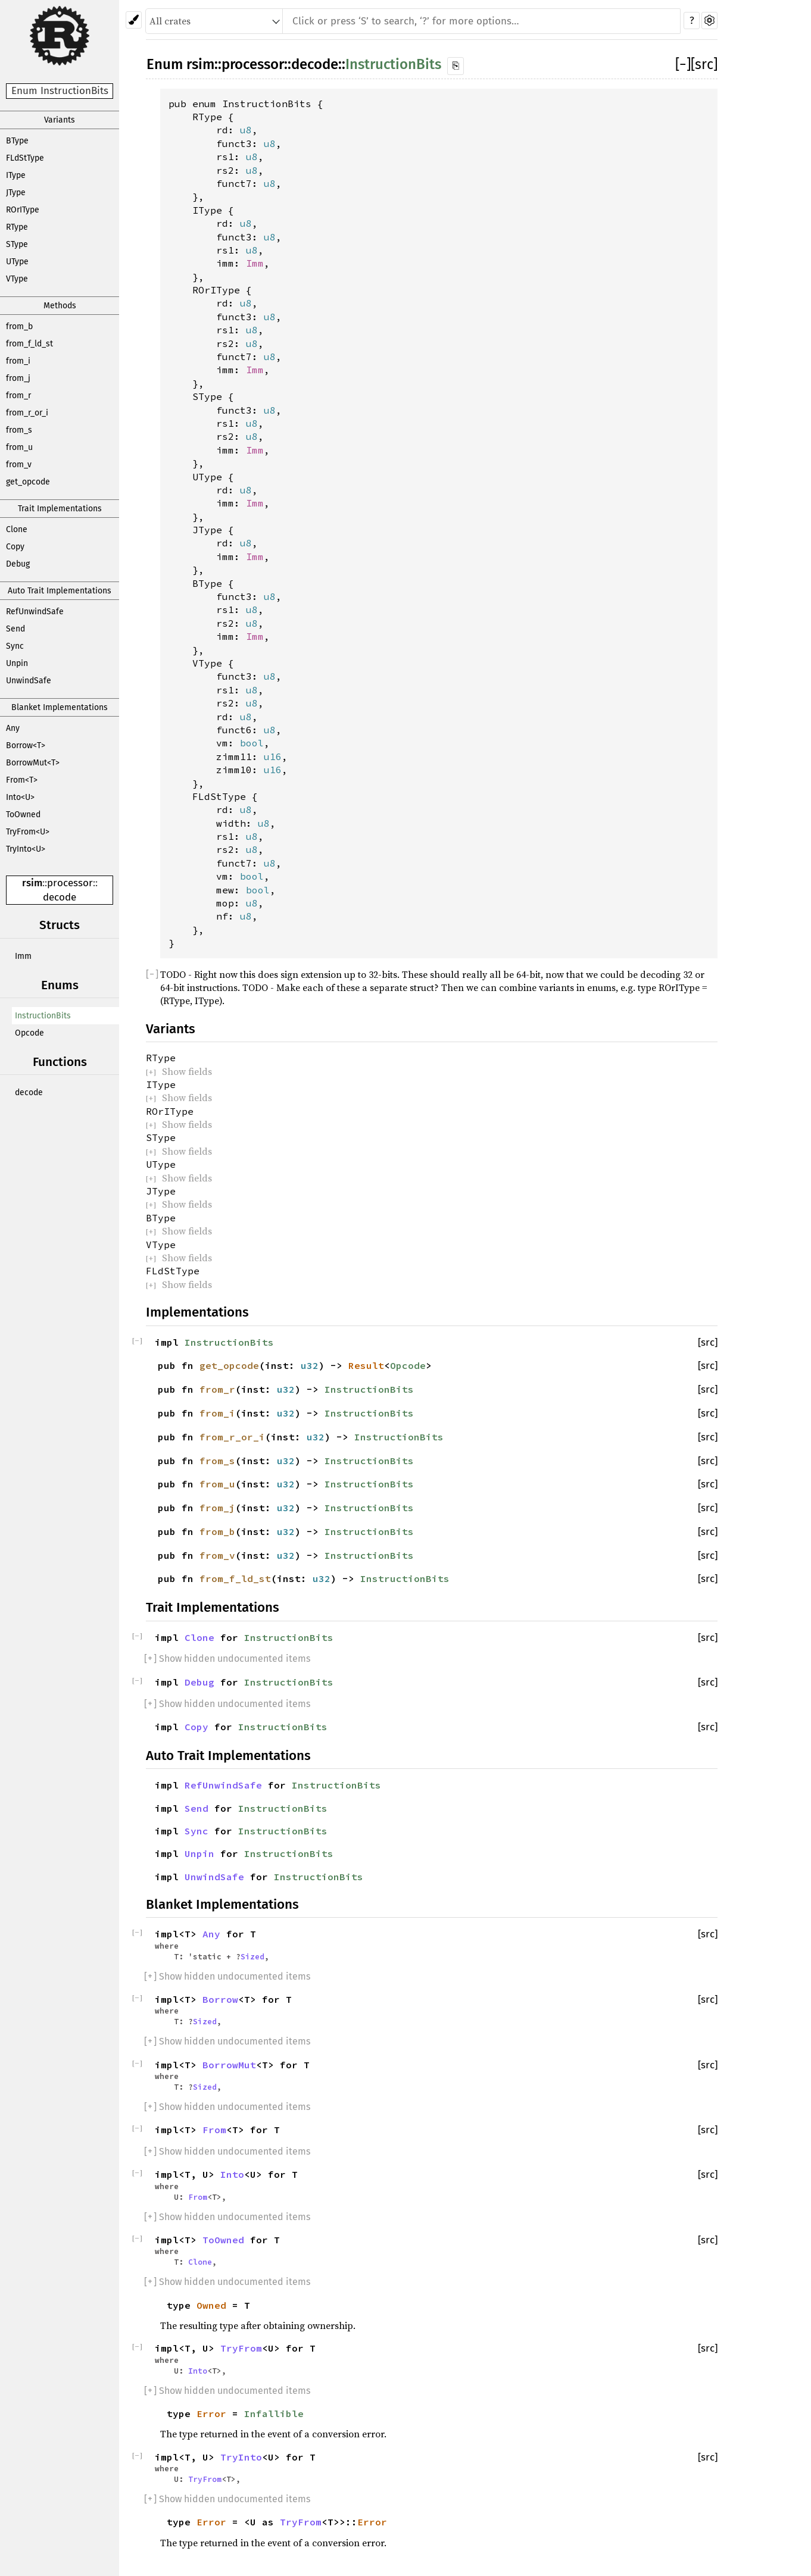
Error (211, 2413)
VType (17, 279)
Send (15, 629)
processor (70, 883)
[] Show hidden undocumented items (227, 1658)
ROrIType (22, 210)
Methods (59, 306)
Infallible (274, 2413)
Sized (252, 1956)
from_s (19, 430)
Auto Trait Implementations (59, 591)
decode (59, 897)
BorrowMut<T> (33, 763)
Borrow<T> (25, 745)
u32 (310, 1365)
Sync (15, 646)
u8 (246, 130)
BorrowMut (229, 2065)
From (214, 2130)
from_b (19, 326)
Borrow (220, 1999)
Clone (16, 529)
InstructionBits (43, 1016)
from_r (18, 395)
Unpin (17, 663)
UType (17, 262)
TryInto (241, 2457)
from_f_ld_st (29, 344)
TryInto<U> (25, 849)
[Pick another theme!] (134, 20)
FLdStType (25, 158)
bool (252, 743)
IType (16, 175)
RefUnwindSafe (35, 612)
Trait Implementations (60, 509)
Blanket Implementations (59, 707)
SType (17, 244)
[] (683, 64)
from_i (18, 361)
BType (17, 141)
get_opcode (28, 482)
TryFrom (241, 2348)
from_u (19, 447)
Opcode (29, 1033)
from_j (18, 378)
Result (366, 1365)
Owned (211, 2305)
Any (13, 728)
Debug (18, 564)
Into (232, 2174)
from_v (19, 464)
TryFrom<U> (27, 832)
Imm (23, 956)
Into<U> (20, 797)
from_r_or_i (27, 413)
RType (17, 227)
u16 (273, 756)
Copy (15, 547)
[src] (704, 64)
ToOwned (23, 814)
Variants (59, 120)
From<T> (22, 780)
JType (16, 192)
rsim (32, 883)
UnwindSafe (28, 681)
